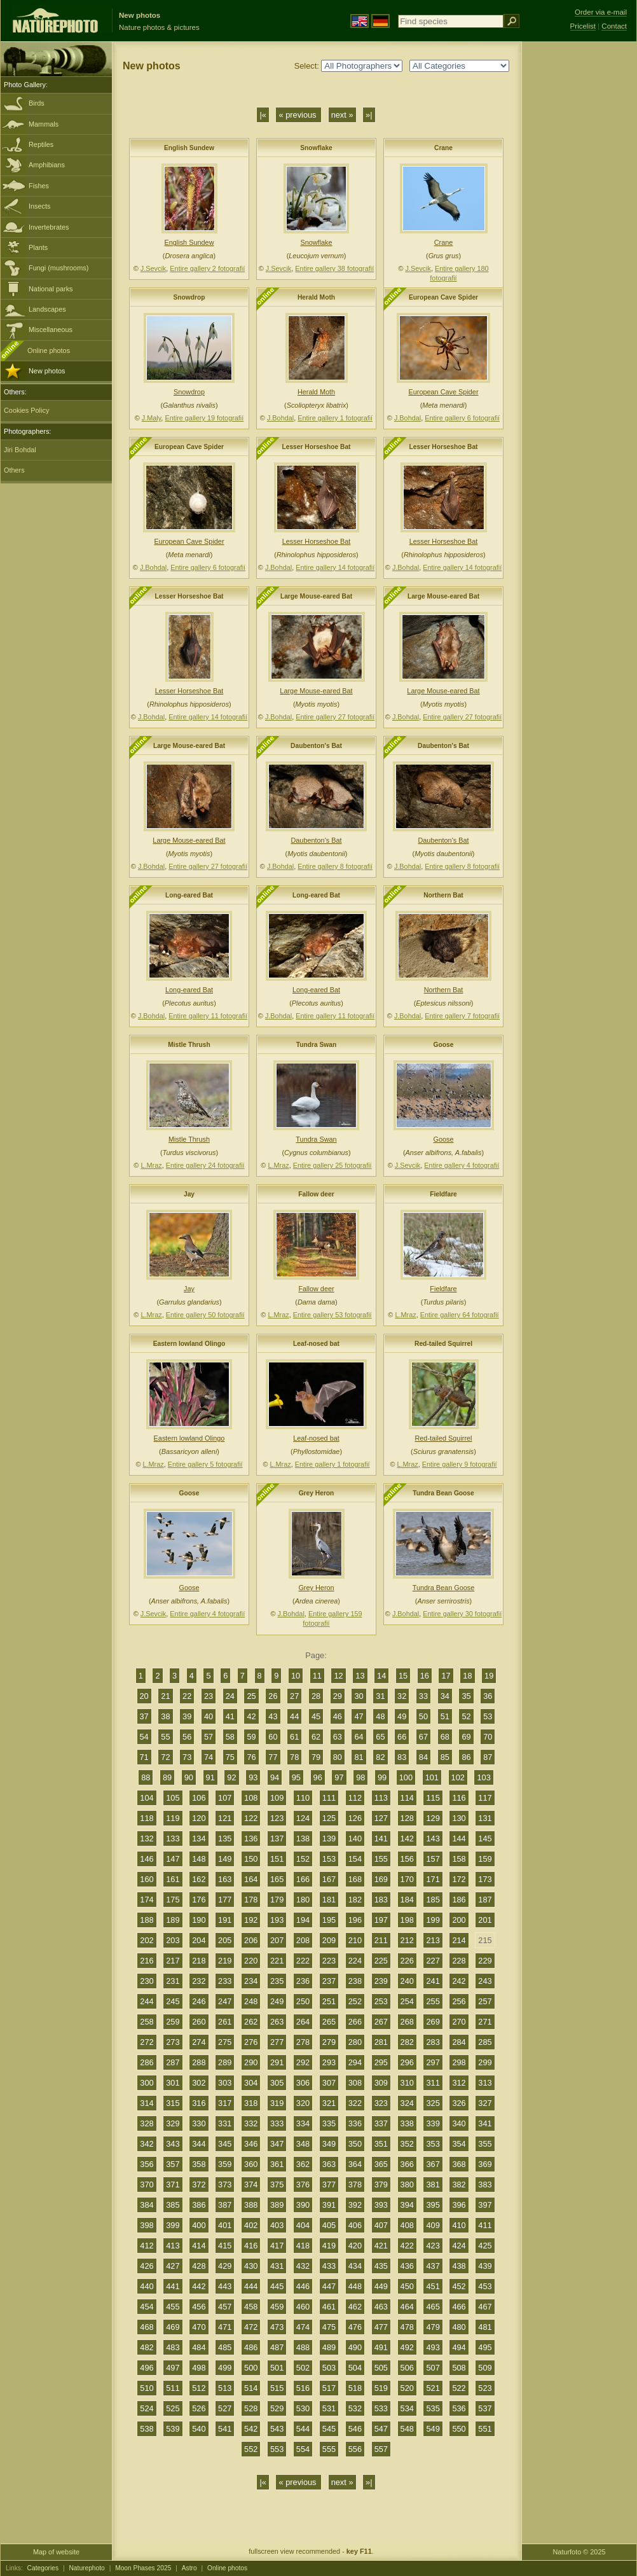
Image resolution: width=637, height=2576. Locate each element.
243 (484, 1981)
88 (145, 1777)
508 (458, 2367)
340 (458, 2123)
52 (466, 1716)
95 (296, 1777)
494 (458, 2347)
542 (250, 2429)
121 (224, 1818)
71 (144, 1757)
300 (146, 2083)
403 (277, 2225)
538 (146, 2429)
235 (277, 1981)
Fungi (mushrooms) (58, 268)
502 (303, 2367)
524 (146, 2408)
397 (484, 2205)
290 (250, 2062)
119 (172, 1818)
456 (198, 2306)
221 (277, 1960)
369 (484, 2164)
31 (380, 1696)
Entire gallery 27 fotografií (335, 717)
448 (355, 2286)
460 (303, 2306)
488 (303, 2347)
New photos (47, 371)
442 (198, 2286)
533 (381, 2408)
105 (172, 1798)
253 (381, 2001)
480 (458, 2327)
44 (294, 1716)
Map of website (56, 2552)
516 (303, 2388)
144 (458, 1838)
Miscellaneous (50, 329)
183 (381, 1899)
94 (274, 1777)
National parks (51, 289)
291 (277, 2062)
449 (381, 2286)
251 (329, 2001)
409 (432, 2225)
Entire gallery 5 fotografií (205, 1464)
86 (466, 1757)
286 (146, 2062)
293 (329, 2062)
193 (277, 1920)
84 (423, 1757)
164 (250, 1879)
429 (224, 2266)
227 (432, 1960)
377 (329, 2184)
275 (224, 2042)
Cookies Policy (26, 410)
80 (337, 1757)
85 (445, 1757)
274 (198, 2042)
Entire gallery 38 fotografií (334, 268)
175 (172, 1899)
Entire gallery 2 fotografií (207, 268)
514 (250, 2388)
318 (250, 2103)
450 (407, 2286)
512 (198, 2388)
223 (329, 1960)
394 (407, 2205)
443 (224, 2286)
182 (355, 1899)
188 (146, 1920)
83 (401, 1757)
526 (198, 2408)
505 (381, 2367)
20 (144, 1696)
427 (172, 2266)
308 (355, 2083)
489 (329, 2347)
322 (355, 2103)
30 (358, 1696)
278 (303, 2042)
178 (250, 1899)
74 (208, 1757)
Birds (37, 103)
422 (407, 2245)
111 (329, 1798)
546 (355, 2429)
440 (146, 2286)
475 (329, 2327)
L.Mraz (150, 1165)
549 (432, 2429)
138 (303, 1838)
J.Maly (151, 418)
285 (484, 2042)
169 (381, 1879)
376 (303, 2184)
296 (407, 2062)
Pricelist (583, 26)
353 (432, 2144)
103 (483, 1777)
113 (381, 1798)
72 (165, 1757)
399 (172, 2225)
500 (250, 2367)
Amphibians (47, 165)
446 (303, 2286)
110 (303, 1798)
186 (458, 1899)
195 (329, 1920)
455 (172, 2306)
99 (382, 1777)
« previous (298, 115)
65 (380, 1737)
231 (172, 1981)
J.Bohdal (280, 418)
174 (146, 1899)
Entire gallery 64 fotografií (459, 1315)
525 (172, 2408)
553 (277, 2449)
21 (165, 1696)
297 (432, 2062)
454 (146, 2306)
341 (484, 2123)
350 (355, 2144)
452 (458, 2286)
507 (432, 2367)
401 (224, 2225)
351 (381, 2144)
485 (224, 2347)
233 (224, 1981)
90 (188, 1777)
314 (146, 2103)
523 (484, 2388)
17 (445, 1675)
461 (329, 2306)
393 (381, 2205)
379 (381, 2184)
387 (224, 2205)
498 (198, 2367)
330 (198, 2123)
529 (277, 2408)
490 (355, 2347)
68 (445, 1737)
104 (146, 1798)
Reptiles (41, 144)
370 (146, 2184)
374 (250, 2184)
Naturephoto (86, 2568)
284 (458, 2042)
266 (355, 2021)
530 (303, 2408)
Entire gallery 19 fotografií (204, 418)
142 (407, 1838)
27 (294, 1696)
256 (458, 2001)
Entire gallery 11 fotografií (207, 1016)
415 (224, 2245)
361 (277, 2164)
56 (186, 1737)
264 (303, 2021)
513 (224, 2388)
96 (317, 1777)
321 (329, 2103)
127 (381, 1818)
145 (484, 1838)
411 (484, 2225)
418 (303, 2245)
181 (329, 1899)
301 (172, 2083)
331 (224, 2123)
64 (358, 1737)
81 (358, 1757)
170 (407, 1879)
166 (303, 1879)
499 (224, 2367)
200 (458, 1920)
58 (230, 1737)
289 (224, 2062)
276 (250, 2042)
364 (355, 2164)
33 (423, 1696)
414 (198, 2245)
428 (198, 2266)
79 (316, 1757)
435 (381, 2266)
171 (432, 1879)
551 (484, 2429)
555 (329, 2449)
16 (424, 1675)
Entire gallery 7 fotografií (462, 1016)
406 (355, 2225)
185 (432, 1899)
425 (484, 2245)
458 (250, 2306)
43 (272, 1716)
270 (458, 2021)
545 (329, 2429)
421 (381, 2245)
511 (172, 2388)
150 (250, 1859)
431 (277, 2266)
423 (432, 2245)
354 (458, 2144)
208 (303, 1940)
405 (329, 2225)
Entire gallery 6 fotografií (462, 418)
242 (458, 1981)
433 (329, 2266)
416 (250, 2245)
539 (172, 2429)
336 (355, 2123)
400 (198, 2225)
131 (484, 1818)
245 (172, 2001)
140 (355, 1838)
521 (432, 2388)
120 (198, 1818)
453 (484, 2286)
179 (277, 1899)
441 (172, 2286)
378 (355, 2184)
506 (407, 2367)
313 (484, 2083)
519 (381, 2388)
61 (294, 1737)
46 (337, 1716)
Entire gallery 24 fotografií (205, 1165)
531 (329, 2408)
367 (432, 2164)
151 (277, 1859)
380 (407, 2184)
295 (381, 2062)
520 (407, 2388)
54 (144, 1737)
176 (198, 1899)
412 (146, 2245)
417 (277, 2245)
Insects (39, 206)
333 (277, 2123)
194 (303, 1920)
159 (484, 1859)
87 (487, 1757)
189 (172, 1920)
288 (198, 2062)
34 (445, 1696)
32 (401, 1696)
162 (198, 1879)
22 (186, 1696)
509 (484, 2367)
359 (224, 2164)
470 (198, 2327)
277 (277, 2042)
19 (488, 1675)
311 (432, 2083)
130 (458, 1818)
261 (224, 2021)
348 (303, 2144)
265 (329, 2021)
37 (144, 1716)
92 (231, 1777)
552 (250, 2449)
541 (224, 2429)
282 (407, 2042)
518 (355, 2388)
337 (381, 2123)
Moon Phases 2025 (143, 2568)
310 (407, 2083)
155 (381, 1859)
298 (458, 2062)
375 (277, 2184)
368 (458, 2164)
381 (432, 2184)
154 (355, 1859)
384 (146, 2205)
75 (230, 1757)
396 (458, 2205)
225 (381, 1960)
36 (487, 1696)
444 (250, 2286)
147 (172, 1859)
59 (251, 1737)
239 (381, 1981)
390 (303, 2205)
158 (458, 1859)
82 (380, 1757)
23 (208, 1696)
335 (329, 2123)
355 (484, 2144)
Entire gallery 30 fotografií (462, 1613)
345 (224, 2144)
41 (230, 1716)
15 (403, 1675)
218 (198, 1960)
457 (224, 2306)
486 (250, 2347)
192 (250, 1920)
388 (250, 2205)
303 (224, 2083)
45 (316, 1716)
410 (458, 2225)
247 (224, 2001)
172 (458, 1879)
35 (466, 1696)
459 (277, 2306)
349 (329, 2144)
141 (381, 1838)
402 (250, 2225)
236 (303, 1981)
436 (407, 2266)
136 (250, 1838)
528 (250, 2408)
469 (172, 2327)
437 (432, 2266)
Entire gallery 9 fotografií (459, 1464)
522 (458, 2388)
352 (407, 2144)
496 (146, 2367)
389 (277, 2205)
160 (146, 1879)
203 (172, 1940)
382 (458, 2184)
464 (407, 2306)
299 (484, 2062)
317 (224, 2103)
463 (381, 2306)
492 (407, 2347)
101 (432, 1777)
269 (432, 2021)
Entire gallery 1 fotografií (335, 418)
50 (423, 1716)
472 (250, 2327)
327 (484, 2103)
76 (251, 1757)
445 (277, 2286)
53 (487, 1716)
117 (484, 1798)
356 (146, 2164)
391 (329, 2205)
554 (303, 2449)
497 (172, 2367)
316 (198, 2103)
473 (277, 2327)
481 (484, 2327)
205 (224, 1940)
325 (432, 2103)
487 (277, 2347)
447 (329, 2286)
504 (355, 2367)
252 (355, 2001)
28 (316, 1696)
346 (250, 2144)
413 (172, 2245)
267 (381, 2021)
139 (329, 1838)
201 (484, 1920)
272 (146, 2042)
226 (407, 1960)
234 (250, 1981)
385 (172, 2205)
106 (198, 1798)
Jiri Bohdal (20, 450)
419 (329, 2245)
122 (250, 1818)
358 (198, 2164)
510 (146, 2388)
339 (432, 2123)
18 (467, 1675)
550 (458, 2429)
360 (250, 2164)
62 (316, 1737)
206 (250, 1940)
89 (167, 1777)
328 (146, 2123)
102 (458, 1777)
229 (484, 1960)
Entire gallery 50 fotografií (205, 1315)
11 (317, 1675)
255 (432, 2001)
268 (407, 2021)
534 (407, 2408)
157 (432, 1859)
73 (186, 1757)
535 (432, 2408)
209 (329, 1940)
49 (401, 1716)
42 (251, 1716)
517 (329, 2388)
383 (484, 2184)
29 (337, 1696)
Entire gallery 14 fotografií (335, 567)
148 (198, 1859)
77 (272, 1757)
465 (432, 2306)
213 (432, 1940)
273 (172, 2042)
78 (294, 1757)
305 (277, 2083)
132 (146, 1838)
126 (355, 1818)
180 (303, 1899)
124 (303, 1818)
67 (423, 1737)
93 (253, 1777)
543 (277, 2429)
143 (432, 1838)
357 (172, 2164)
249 (277, 2001)
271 (484, 2021)
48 (380, 1716)
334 (303, 2123)
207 (277, 1940)
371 (172, 2184)
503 (329, 2367)
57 (208, 1737)
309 (381, 2083)
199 (432, 1920)
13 (359, 1675)
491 (381, 2347)
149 (224, 1859)
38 (165, 1716)
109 (277, 1798)
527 (224, 2408)
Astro (189, 2568)
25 (251, 1696)
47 (358, 1716)
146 (146, 1859)
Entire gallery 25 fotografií (332, 1165)
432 (303, 2266)
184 (407, 1899)
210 (355, 1940)
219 (224, 1960)
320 (303, 2103)
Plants (38, 247)
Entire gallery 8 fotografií (335, 866)
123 (277, 1818)
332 (250, 2123)
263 (277, 2021)
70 (487, 1737)
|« (262, 115)
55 (165, 1737)
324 (407, 2103)
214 (458, 1940)
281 (381, 2042)
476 (355, 2327)
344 (198, 2144)
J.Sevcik (153, 268)
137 (277, 1838)
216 (146, 1960)
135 (224, 1838)
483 (172, 2347)
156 (407, 1859)
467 (484, 2306)
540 (198, 2429)
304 (250, 2083)
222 (303, 1960)
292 (303, 2062)
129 (432, 1818)
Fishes (39, 186)
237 (329, 1981)
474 (303, 2327)
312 (458, 2083)
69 (466, 1737)
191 (224, 1920)
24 (230, 1696)
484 (198, 2347)
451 (432, 2286)
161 (172, 1879)
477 (381, 2327)
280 (355, 2042)
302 (198, 2083)
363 (329, 2164)
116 (458, 1798)
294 (355, 2062)
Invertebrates (49, 227)
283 (432, 2042)
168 (355, 1879)
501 (277, 2367)
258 (146, 2021)
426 (146, 2266)
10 (295, 1675)
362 (303, 2164)
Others (14, 470)
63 (337, 1737)
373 (224, 2184)
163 (224, 1879)
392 (355, 2205)
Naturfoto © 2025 (579, 2552)
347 (277, 2144)
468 (146, 2327)
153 (329, 1859)
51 (445, 1716)
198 (407, 1920)
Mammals (43, 124)
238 (355, 1981)
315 (172, 2103)
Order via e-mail (601, 12)
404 (303, 2225)
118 (146, 1818)
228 (458, 1960)
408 (407, 2225)
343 (172, 2144)
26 (272, 1696)
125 (329, 1818)
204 (198, 1940)
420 (355, 2245)
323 (381, 2103)
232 (198, 1981)
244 (146, 2001)
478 (407, 2327)
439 (484, 2266)
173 (484, 1879)
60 (272, 1737)
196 (355, 1920)
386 (198, 2205)
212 (407, 1940)
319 (277, 2103)
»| (369, 115)
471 (224, 2327)
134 (198, 1838)
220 (250, 1960)
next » (342, 115)
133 (172, 1838)
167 (329, 1879)
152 (303, 1859)
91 (210, 1777)
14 (381, 1675)
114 (407, 1798)
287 (172, 2062)
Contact (614, 26)
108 (250, 1798)
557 (381, 2449)
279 (329, 2042)
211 (381, 1940)
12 (338, 1675)
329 (172, 2123)
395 (432, 2205)
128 (407, 1818)
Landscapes (47, 309)
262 (250, 2021)
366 (407, 2164)
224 (355, 1960)
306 (303, 2083)
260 (198, 2021)
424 (458, 2245)
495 (484, 2347)
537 (484, 2408)
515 (277, 2388)
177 (224, 1899)
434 (355, 2266)
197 (381, 1920)
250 (303, 2001)
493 (432, 2347)
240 (407, 1981)
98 (360, 1777)
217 (172, 1960)
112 (355, 1798)
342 (146, 2144)
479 (432, 2327)
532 (355, 2408)
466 (458, 2306)
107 (224, 1798)
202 (146, 1940)
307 (329, 2083)
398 (146, 2225)
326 (458, 2103)
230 (146, 1981)
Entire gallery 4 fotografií (461, 1165)
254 (407, 2001)
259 (172, 2021)
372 (198, 2184)
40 (208, 1716)
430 (250, 2266)
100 (406, 1777)
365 (381, 2164)
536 (458, 2408)
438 (458, 2266)
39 (186, 1716)
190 (198, 1920)
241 (432, 1981)
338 (407, 2123)
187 (484, 1899)
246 (198, 2001)
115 (432, 1798)
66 (401, 1737)
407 (381, 2225)
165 (277, 1879)
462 (355, 2306)
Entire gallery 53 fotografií (332, 1315)
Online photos (48, 350)
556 (355, 2449)
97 (338, 1777)
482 (146, 2347)
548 (407, 2429)
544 (303, 2429)
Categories (43, 2568)
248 (250, 2001)
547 (381, 2429)
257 (484, 2001)
